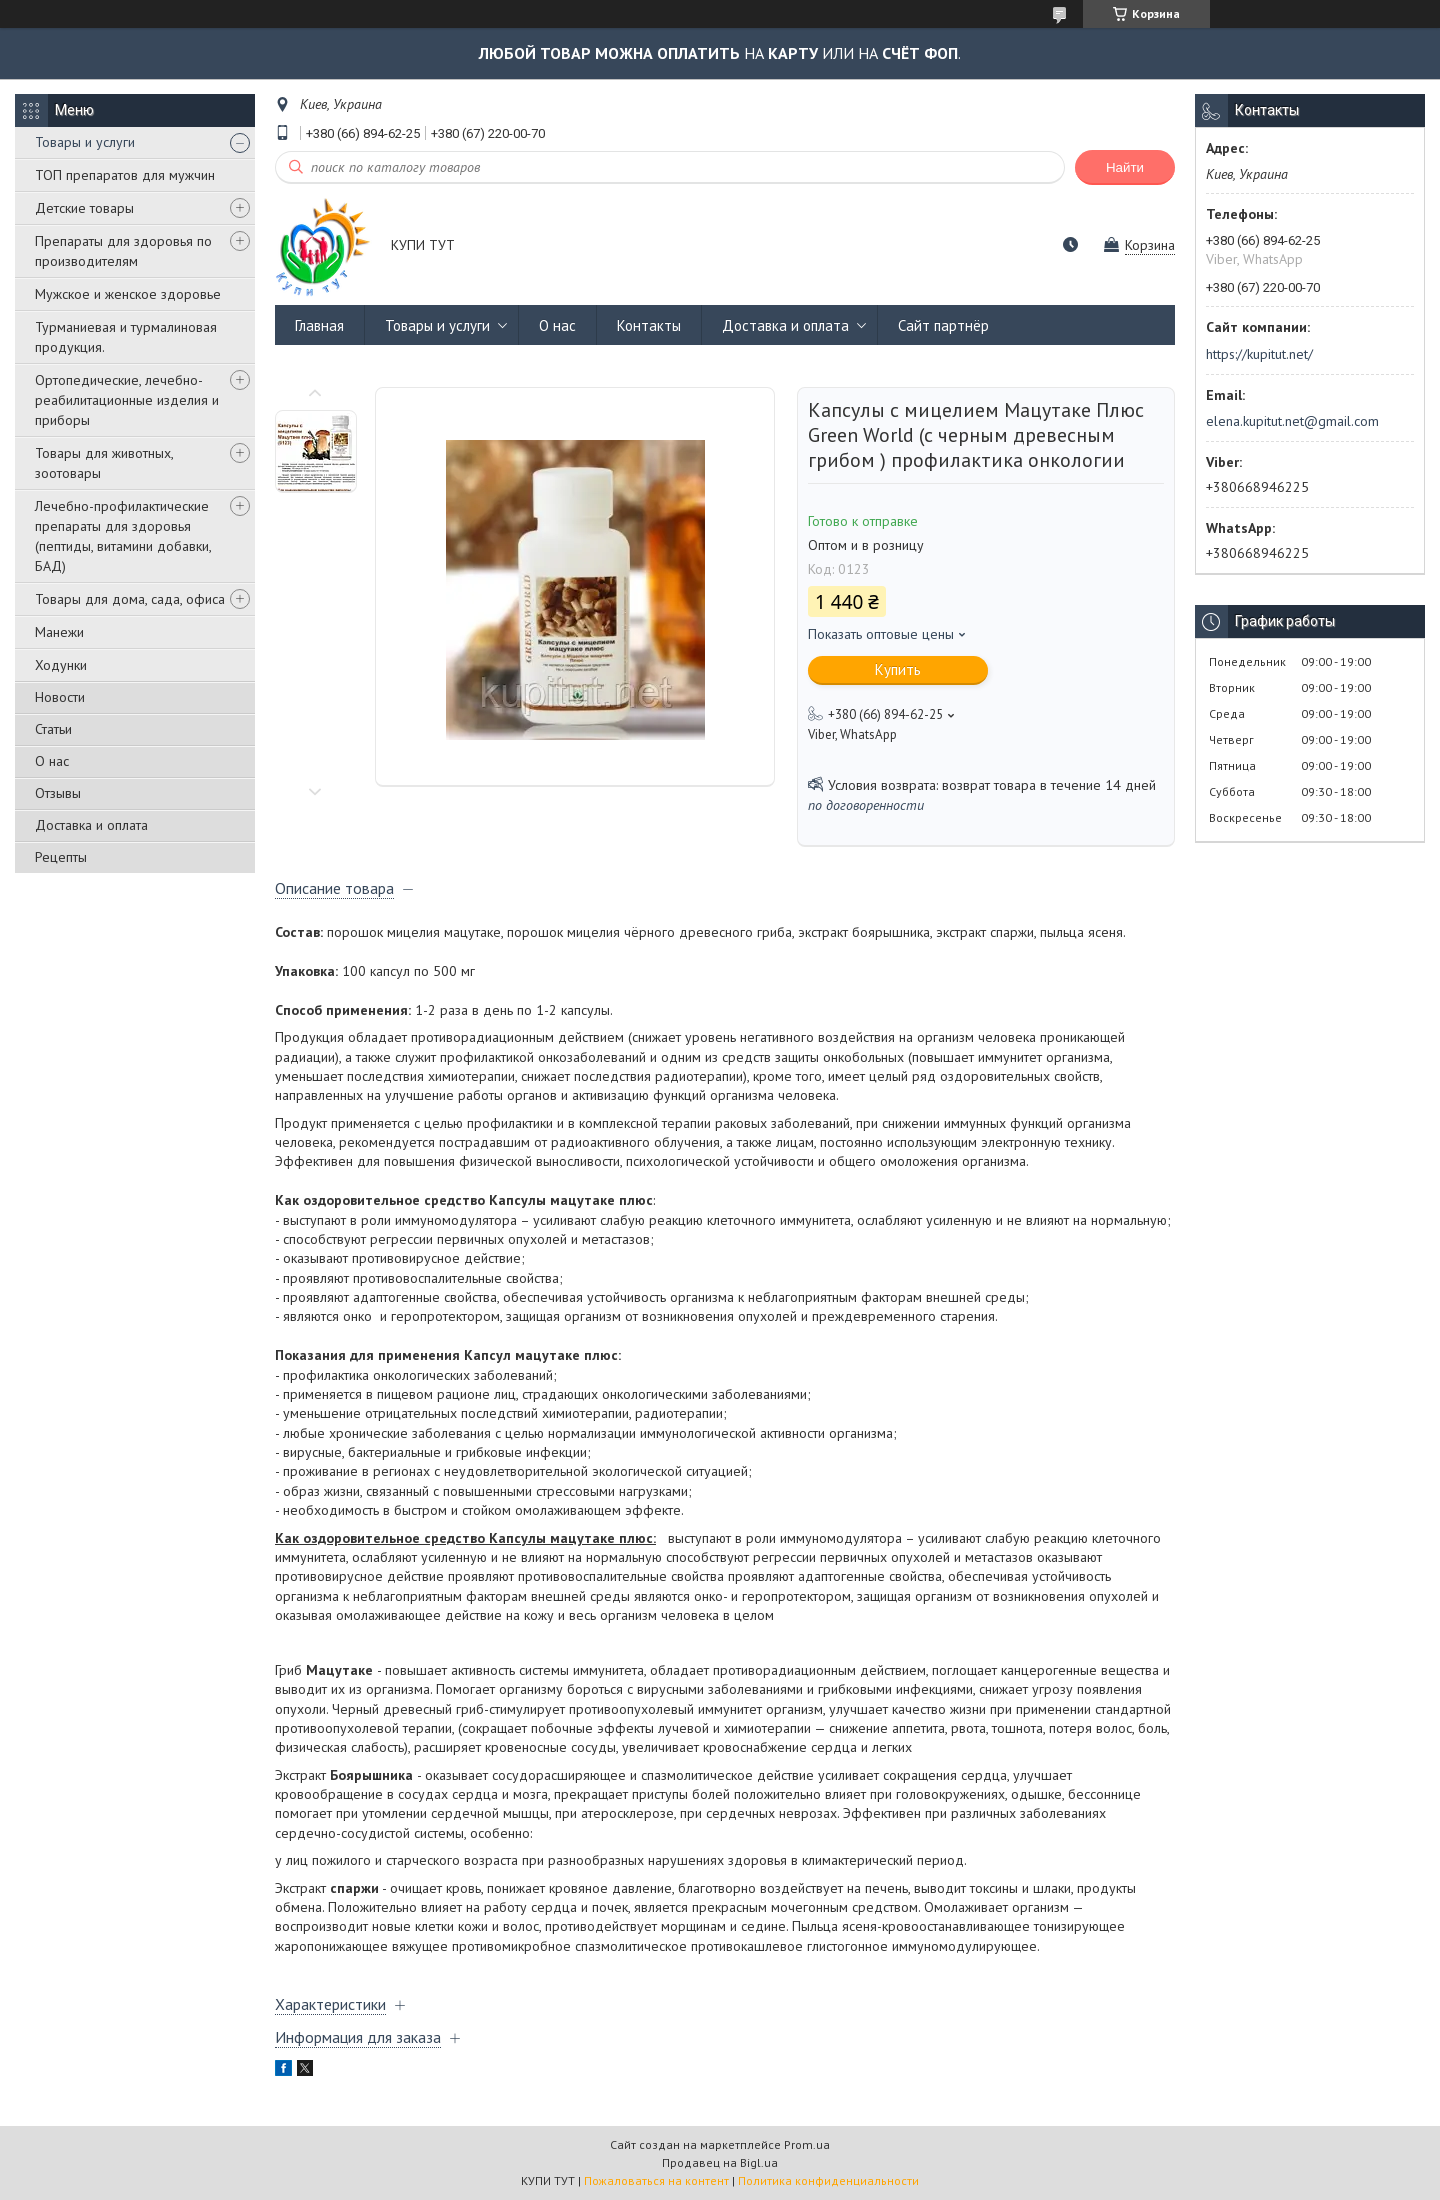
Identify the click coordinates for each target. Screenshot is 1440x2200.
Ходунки (61, 665)
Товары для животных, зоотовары (104, 463)
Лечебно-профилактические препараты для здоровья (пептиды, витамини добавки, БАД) (123, 536)
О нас (52, 761)
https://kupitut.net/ (1259, 354)
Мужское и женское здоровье (128, 294)
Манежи (59, 632)
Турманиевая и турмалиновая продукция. (126, 337)
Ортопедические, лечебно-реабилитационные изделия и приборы (127, 400)
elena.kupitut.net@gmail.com (1292, 421)
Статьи (53, 729)
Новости (60, 697)
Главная (319, 325)
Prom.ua (807, 2144)
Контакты (649, 325)
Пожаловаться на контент (656, 2180)
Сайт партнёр (943, 325)
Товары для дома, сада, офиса (130, 599)
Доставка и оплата (91, 825)
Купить (898, 669)
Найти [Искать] (1125, 167)
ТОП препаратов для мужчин (125, 175)
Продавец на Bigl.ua (720, 2162)
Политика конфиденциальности (828, 2180)
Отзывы (58, 793)
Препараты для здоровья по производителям (123, 251)
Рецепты (61, 857)
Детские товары (84, 208)
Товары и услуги (85, 142)
